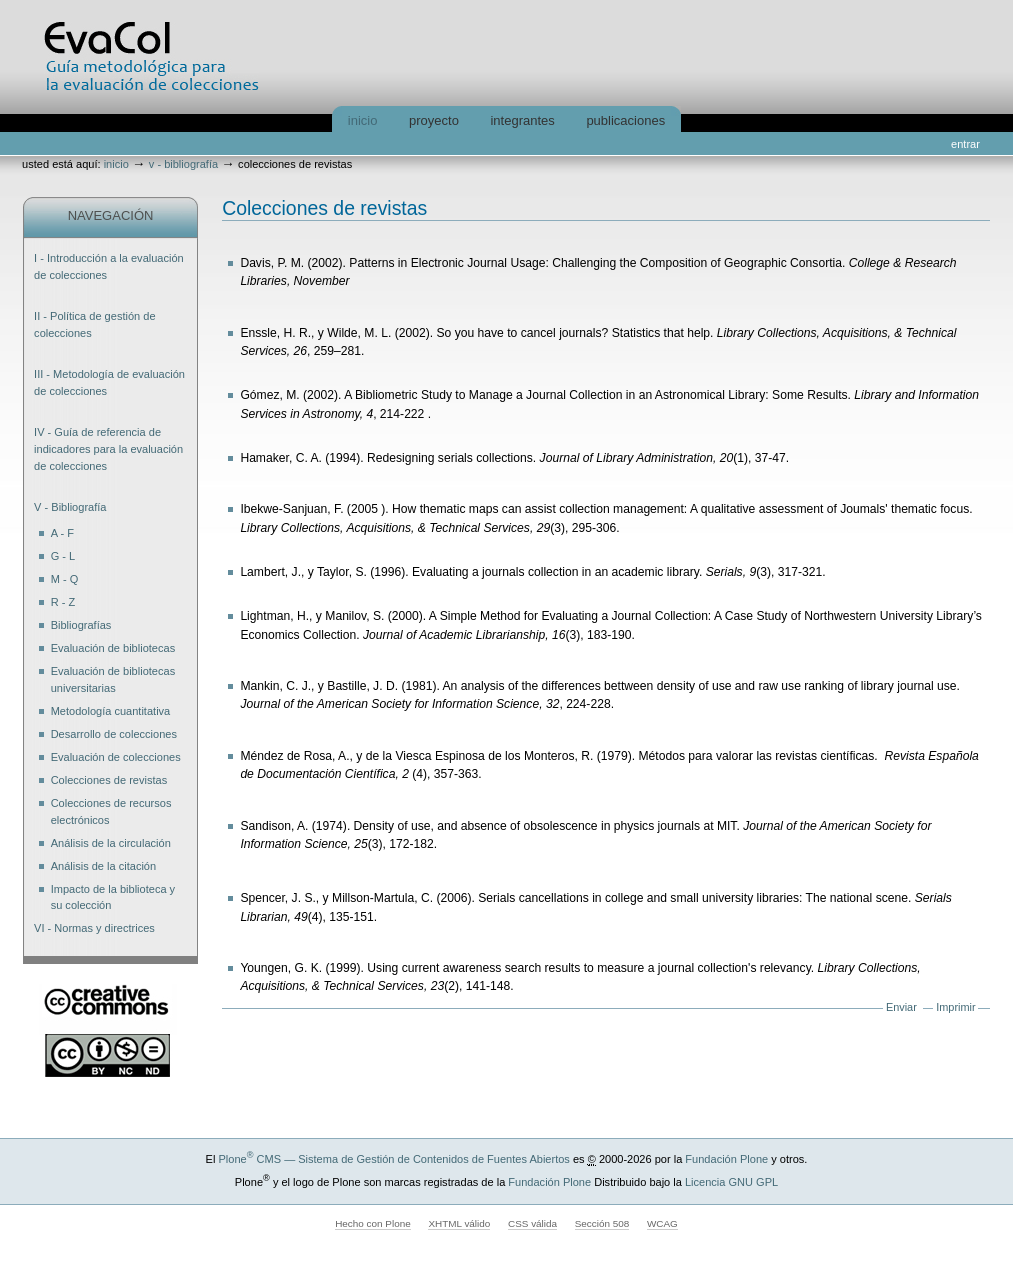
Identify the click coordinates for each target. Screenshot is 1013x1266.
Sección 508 (602, 1223)
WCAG (662, 1223)
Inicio (363, 120)
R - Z (63, 602)
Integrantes (522, 120)
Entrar (965, 144)
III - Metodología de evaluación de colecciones (109, 382)
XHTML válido (459, 1223)
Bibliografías (81, 625)
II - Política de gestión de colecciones (94, 324)
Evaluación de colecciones (116, 757)
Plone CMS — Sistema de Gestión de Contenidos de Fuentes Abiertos (393, 1159)
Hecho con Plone (373, 1223)
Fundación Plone (726, 1159)
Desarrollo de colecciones (114, 734)
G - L (63, 556)
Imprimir (955, 1007)
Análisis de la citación (103, 866)
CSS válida (532, 1223)
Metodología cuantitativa (111, 711)
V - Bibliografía (183, 164)
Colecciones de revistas (109, 780)
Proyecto (434, 120)
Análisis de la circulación (111, 843)
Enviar (901, 1007)
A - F (62, 533)
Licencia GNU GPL (731, 1182)
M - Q (65, 579)
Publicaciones (625, 120)
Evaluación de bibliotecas (113, 648)
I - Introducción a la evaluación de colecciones (109, 266)
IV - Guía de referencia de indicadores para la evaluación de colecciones (108, 449)
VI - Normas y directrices (94, 928)
